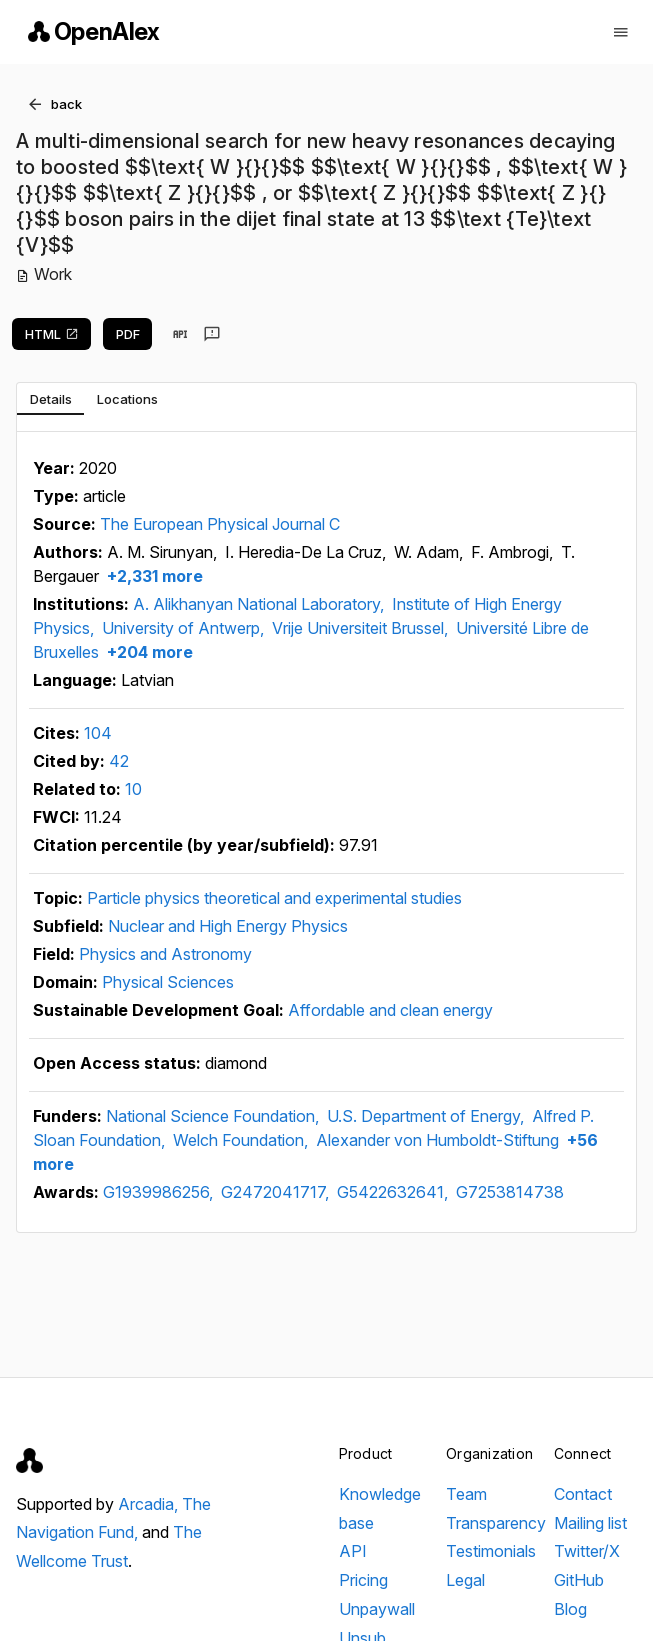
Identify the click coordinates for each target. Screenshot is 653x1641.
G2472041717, (277, 1192)
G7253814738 (510, 1192)
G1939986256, (160, 1192)
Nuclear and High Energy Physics (228, 926)
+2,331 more (153, 576)
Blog (570, 1609)
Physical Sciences (168, 982)
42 (119, 761)
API (353, 1551)
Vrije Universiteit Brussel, (362, 628)
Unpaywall (377, 1609)
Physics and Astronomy (165, 954)
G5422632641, (394, 1192)
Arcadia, (150, 1504)
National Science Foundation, (214, 1116)
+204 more (148, 652)
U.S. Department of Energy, (427, 1116)
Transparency (496, 1523)
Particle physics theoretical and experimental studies (274, 898)
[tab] (50, 399)
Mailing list (590, 1523)
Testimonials (491, 1551)
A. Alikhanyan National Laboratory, (260, 604)
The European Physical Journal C (220, 524)
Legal (465, 1580)
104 (98, 733)
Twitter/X (587, 1551)
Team (466, 1494)
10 (133, 789)
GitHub (579, 1580)
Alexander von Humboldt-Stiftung (437, 1140)
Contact (583, 1494)
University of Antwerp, (185, 628)
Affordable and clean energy (390, 1010)
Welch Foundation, (242, 1140)
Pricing (363, 1580)
